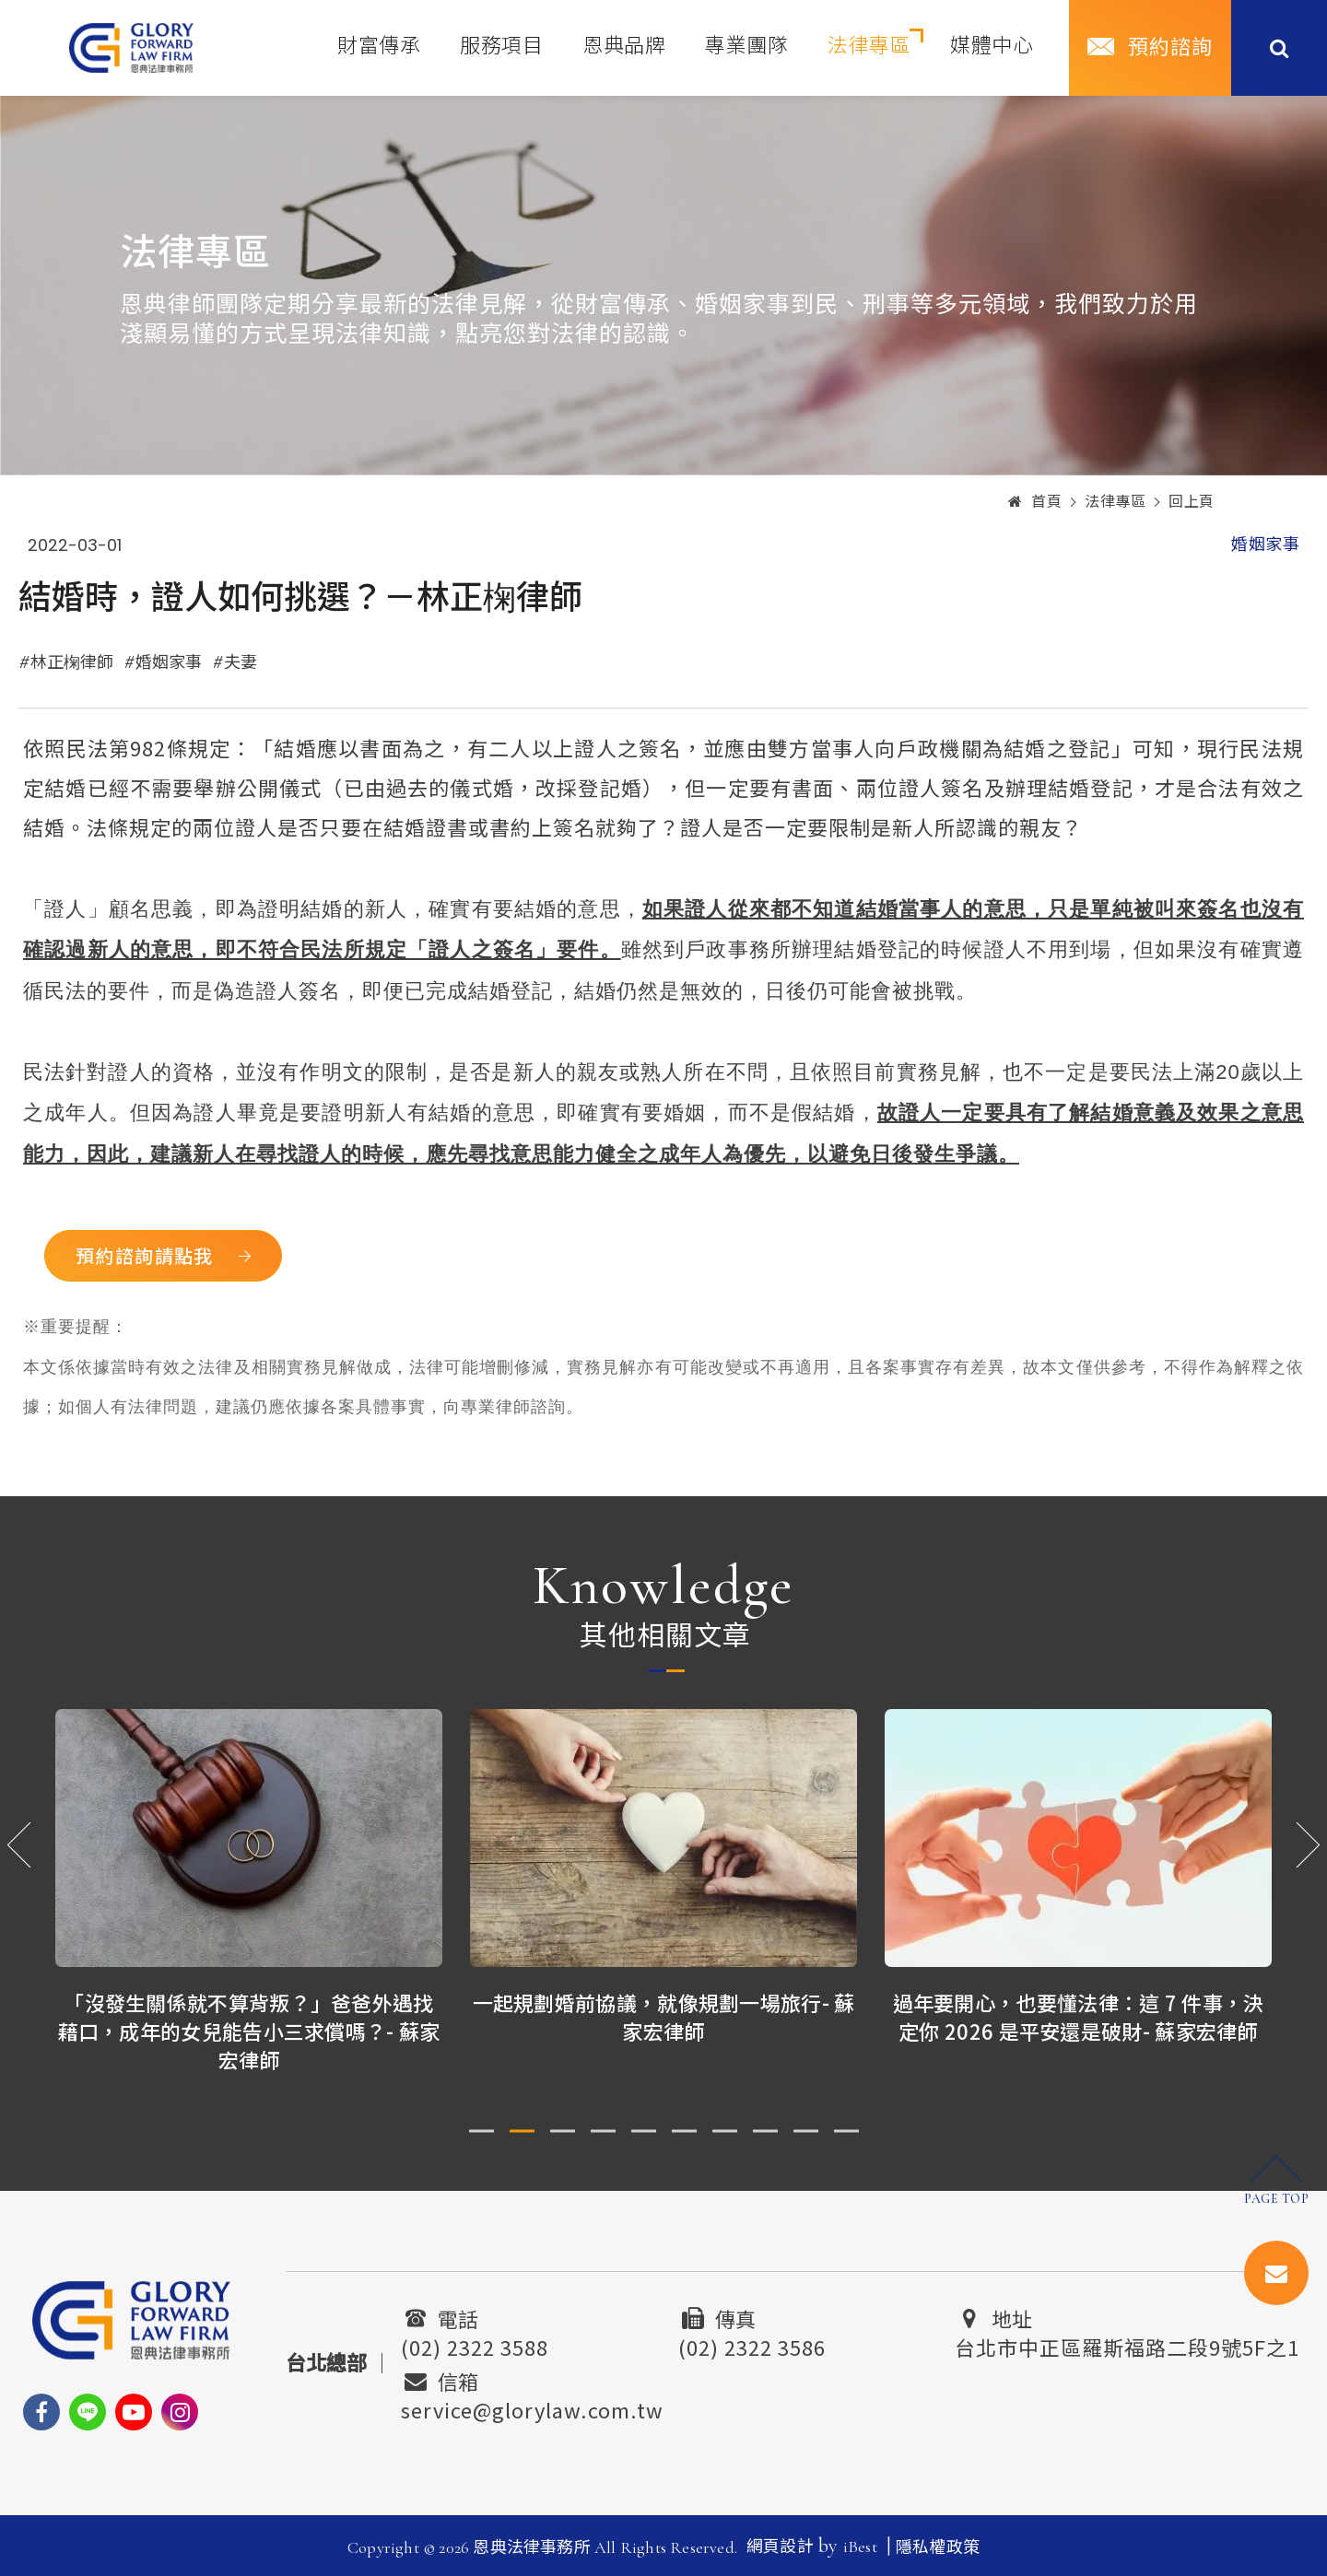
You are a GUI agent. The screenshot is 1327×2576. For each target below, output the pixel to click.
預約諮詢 (1170, 48)
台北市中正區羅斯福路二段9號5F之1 (1127, 2345)
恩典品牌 (623, 46)
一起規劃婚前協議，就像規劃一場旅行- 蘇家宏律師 (664, 2016)
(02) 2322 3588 (474, 2345)
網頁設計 (780, 2546)
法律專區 (869, 46)
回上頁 (1191, 502)
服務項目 (501, 46)
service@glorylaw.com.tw (532, 2407)
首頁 (1035, 502)
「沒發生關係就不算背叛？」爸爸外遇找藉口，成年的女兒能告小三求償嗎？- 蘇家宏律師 (249, 2030)
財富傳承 (378, 46)
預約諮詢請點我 (145, 1255)
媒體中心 (991, 46)
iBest (860, 2546)
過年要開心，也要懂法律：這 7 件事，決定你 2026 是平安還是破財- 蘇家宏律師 (1078, 2016)
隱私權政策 (938, 2547)
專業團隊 (746, 46)
